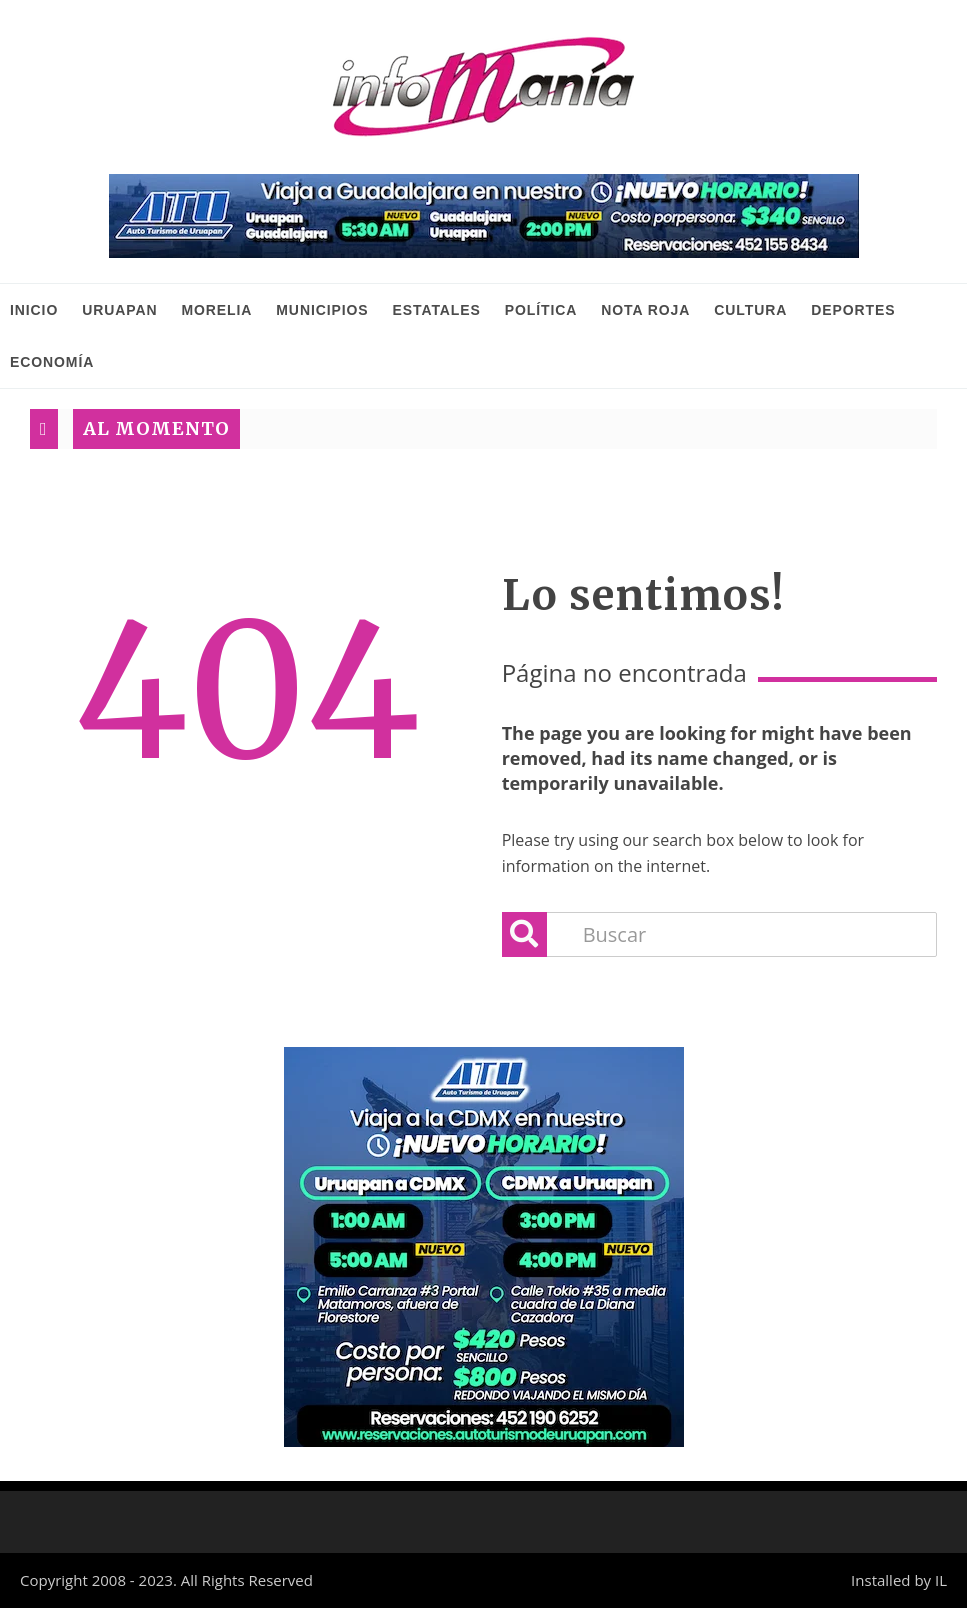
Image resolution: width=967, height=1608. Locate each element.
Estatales (437, 310)
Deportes (853, 310)
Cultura (750, 310)
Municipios (322, 310)
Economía (52, 362)
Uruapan (119, 310)
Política (541, 310)
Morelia (216, 310)
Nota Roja (645, 310)
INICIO (34, 310)
